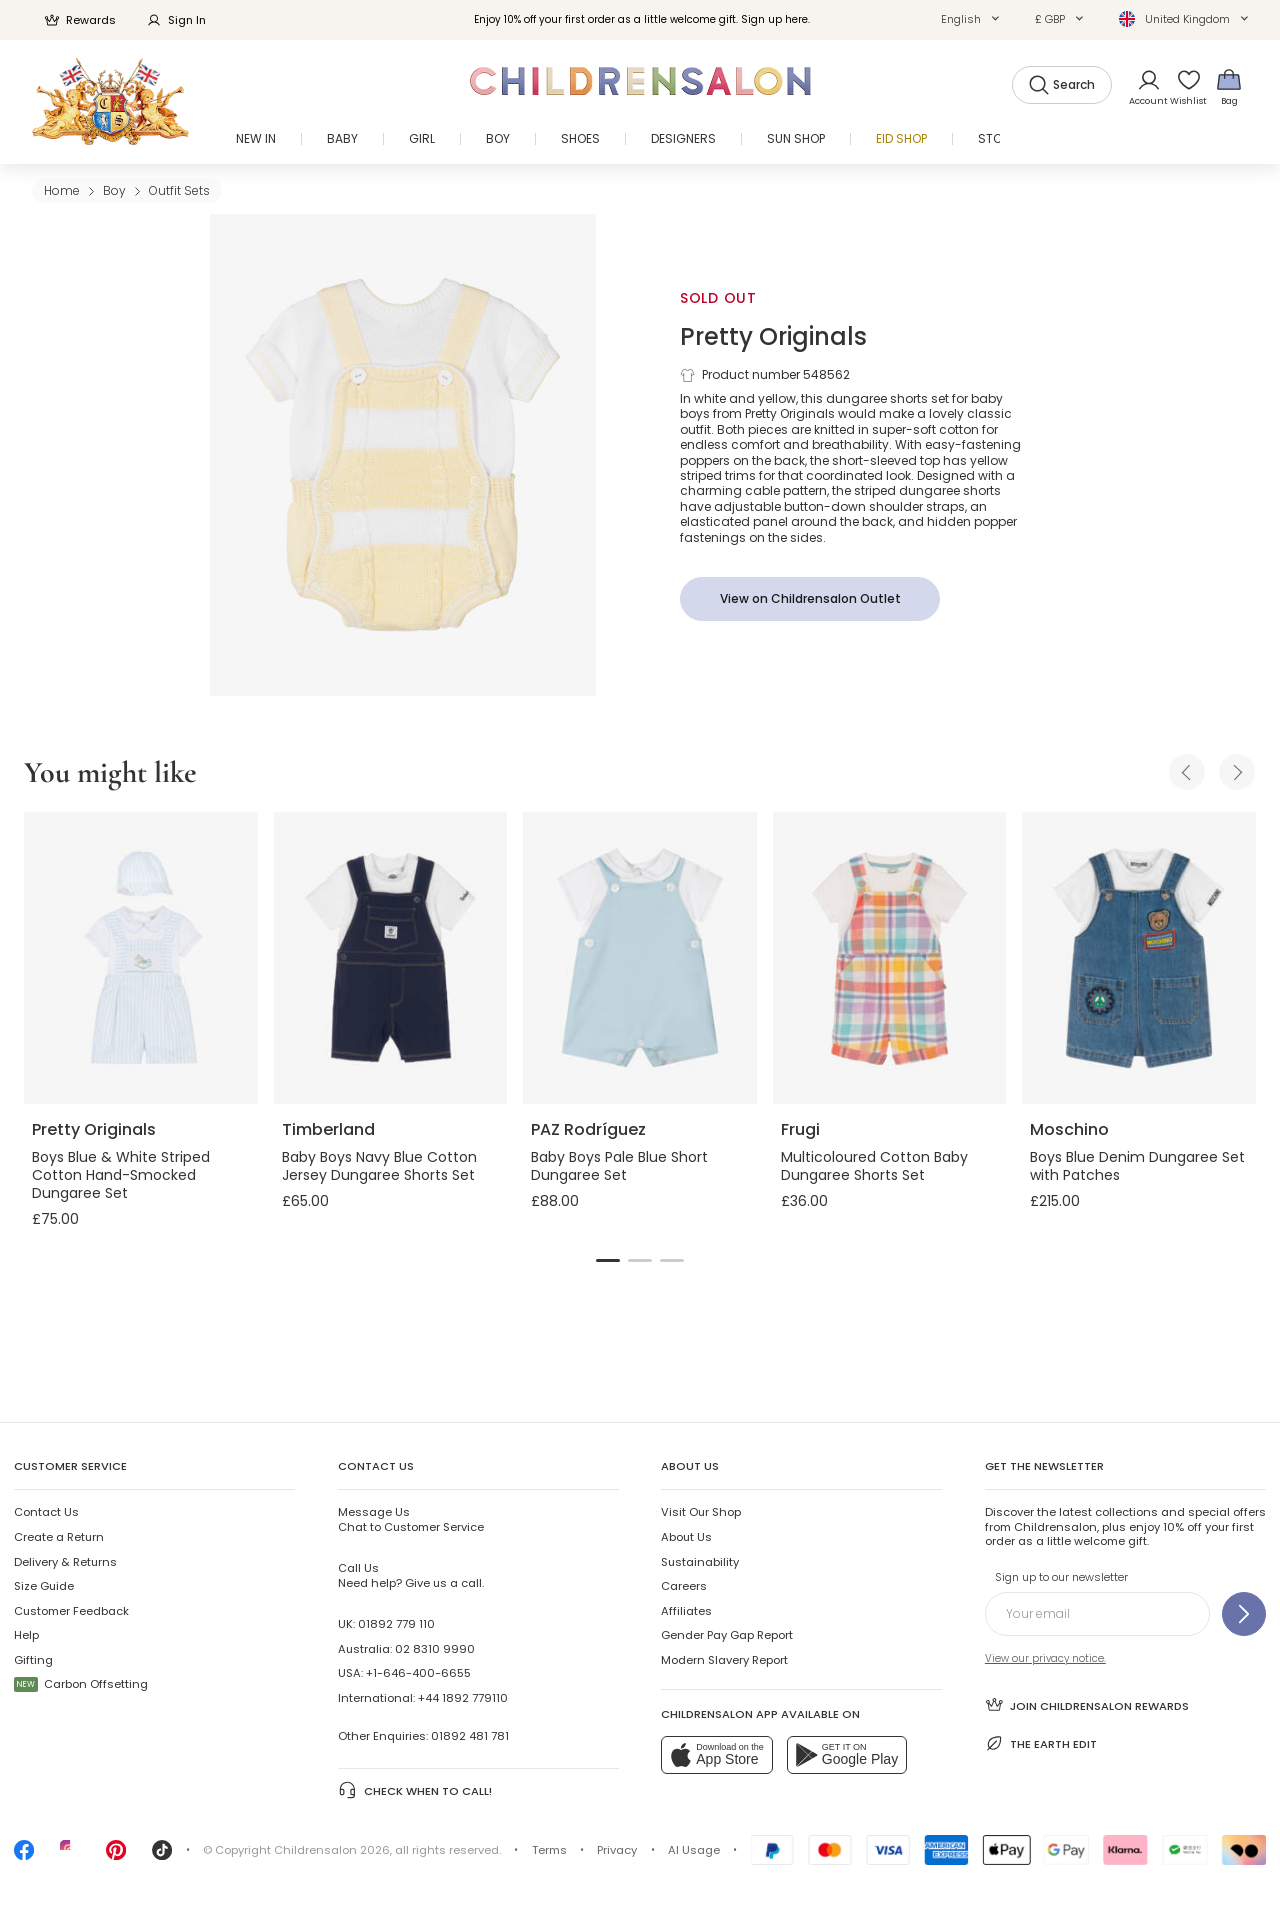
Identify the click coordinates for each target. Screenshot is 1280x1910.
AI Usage (694, 1850)
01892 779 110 (396, 1624)
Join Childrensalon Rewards (1087, 1704)
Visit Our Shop (701, 1512)
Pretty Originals (773, 336)
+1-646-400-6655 (418, 1673)
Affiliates (686, 1611)
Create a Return (59, 1537)
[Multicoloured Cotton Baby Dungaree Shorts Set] (890, 958)
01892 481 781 (470, 1736)
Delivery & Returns (65, 1562)
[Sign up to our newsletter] (1244, 1614)
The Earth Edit (1041, 1743)
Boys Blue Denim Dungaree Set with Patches (1137, 1166)
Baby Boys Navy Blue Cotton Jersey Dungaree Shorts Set (379, 1166)
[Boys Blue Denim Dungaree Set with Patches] (1139, 958)
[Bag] (1229, 86)
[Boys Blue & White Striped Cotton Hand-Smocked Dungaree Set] (141, 958)
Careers (684, 1586)
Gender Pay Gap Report (727, 1635)
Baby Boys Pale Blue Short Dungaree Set (619, 1166)
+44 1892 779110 (463, 1698)
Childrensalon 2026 (332, 1850)
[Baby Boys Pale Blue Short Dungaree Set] (640, 958)
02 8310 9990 (435, 1649)
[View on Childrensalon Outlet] (810, 599)
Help (26, 1635)
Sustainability (700, 1562)
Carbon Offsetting (81, 1684)
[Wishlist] (1183, 86)
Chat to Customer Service (411, 1519)
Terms (549, 1850)
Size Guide (44, 1586)
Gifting (33, 1660)
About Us (686, 1537)
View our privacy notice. (1045, 1658)
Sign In (176, 20)
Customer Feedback (71, 1611)
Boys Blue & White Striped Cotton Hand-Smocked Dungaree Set (121, 1175)
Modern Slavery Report (724, 1660)
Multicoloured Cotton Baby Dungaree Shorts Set (874, 1166)
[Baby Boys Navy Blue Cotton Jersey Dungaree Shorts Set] (391, 958)
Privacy (617, 1850)
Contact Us (46, 1512)
